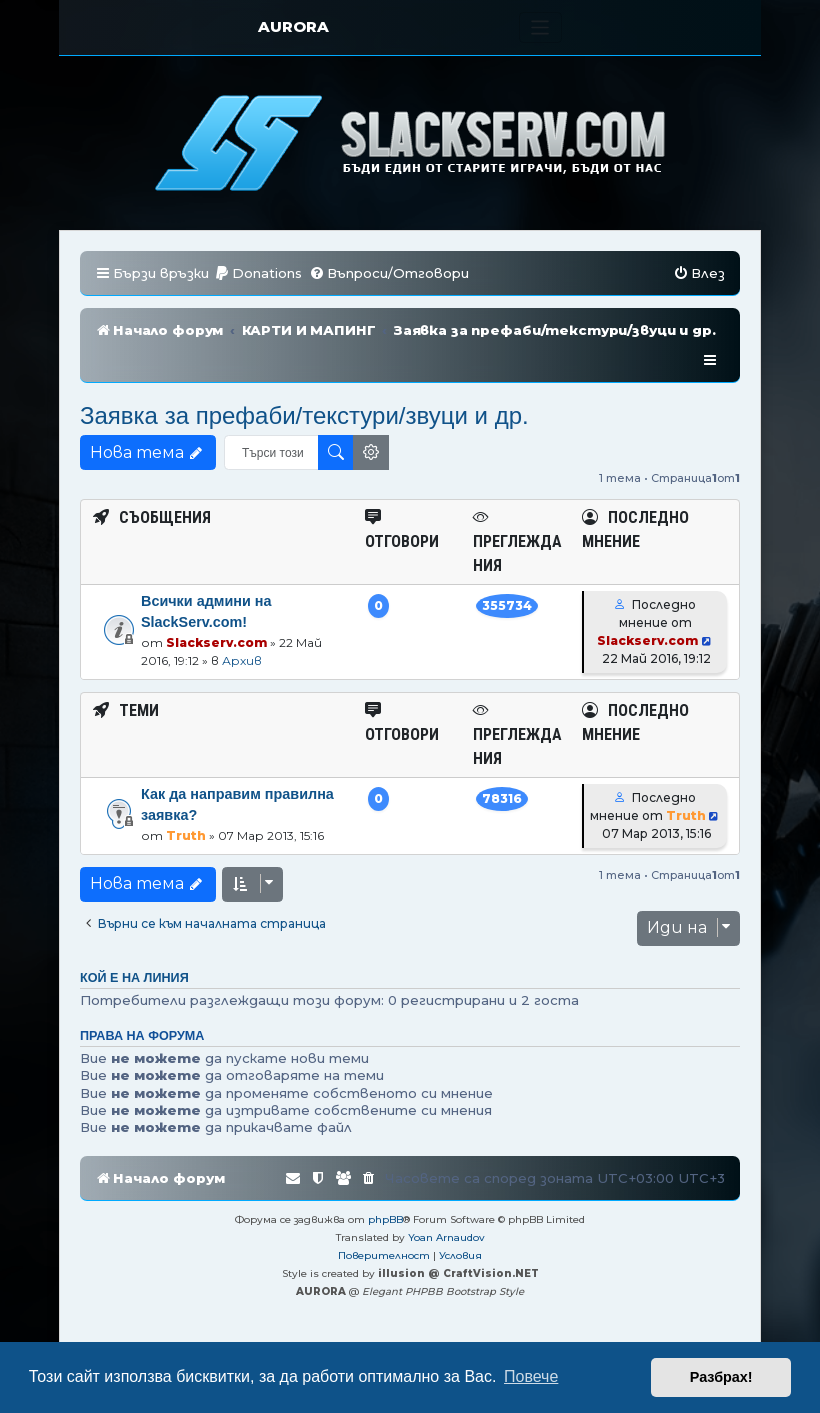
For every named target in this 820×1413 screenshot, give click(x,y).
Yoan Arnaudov (446, 1207)
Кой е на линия (134, 948)
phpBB (385, 1189)
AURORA (293, 26)
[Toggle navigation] (540, 27)
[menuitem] (258, 273)
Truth (186, 805)
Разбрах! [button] (721, 1377)
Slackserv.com (216, 612)
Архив (242, 630)
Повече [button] (531, 1376)
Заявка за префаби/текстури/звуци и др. (304, 385)
